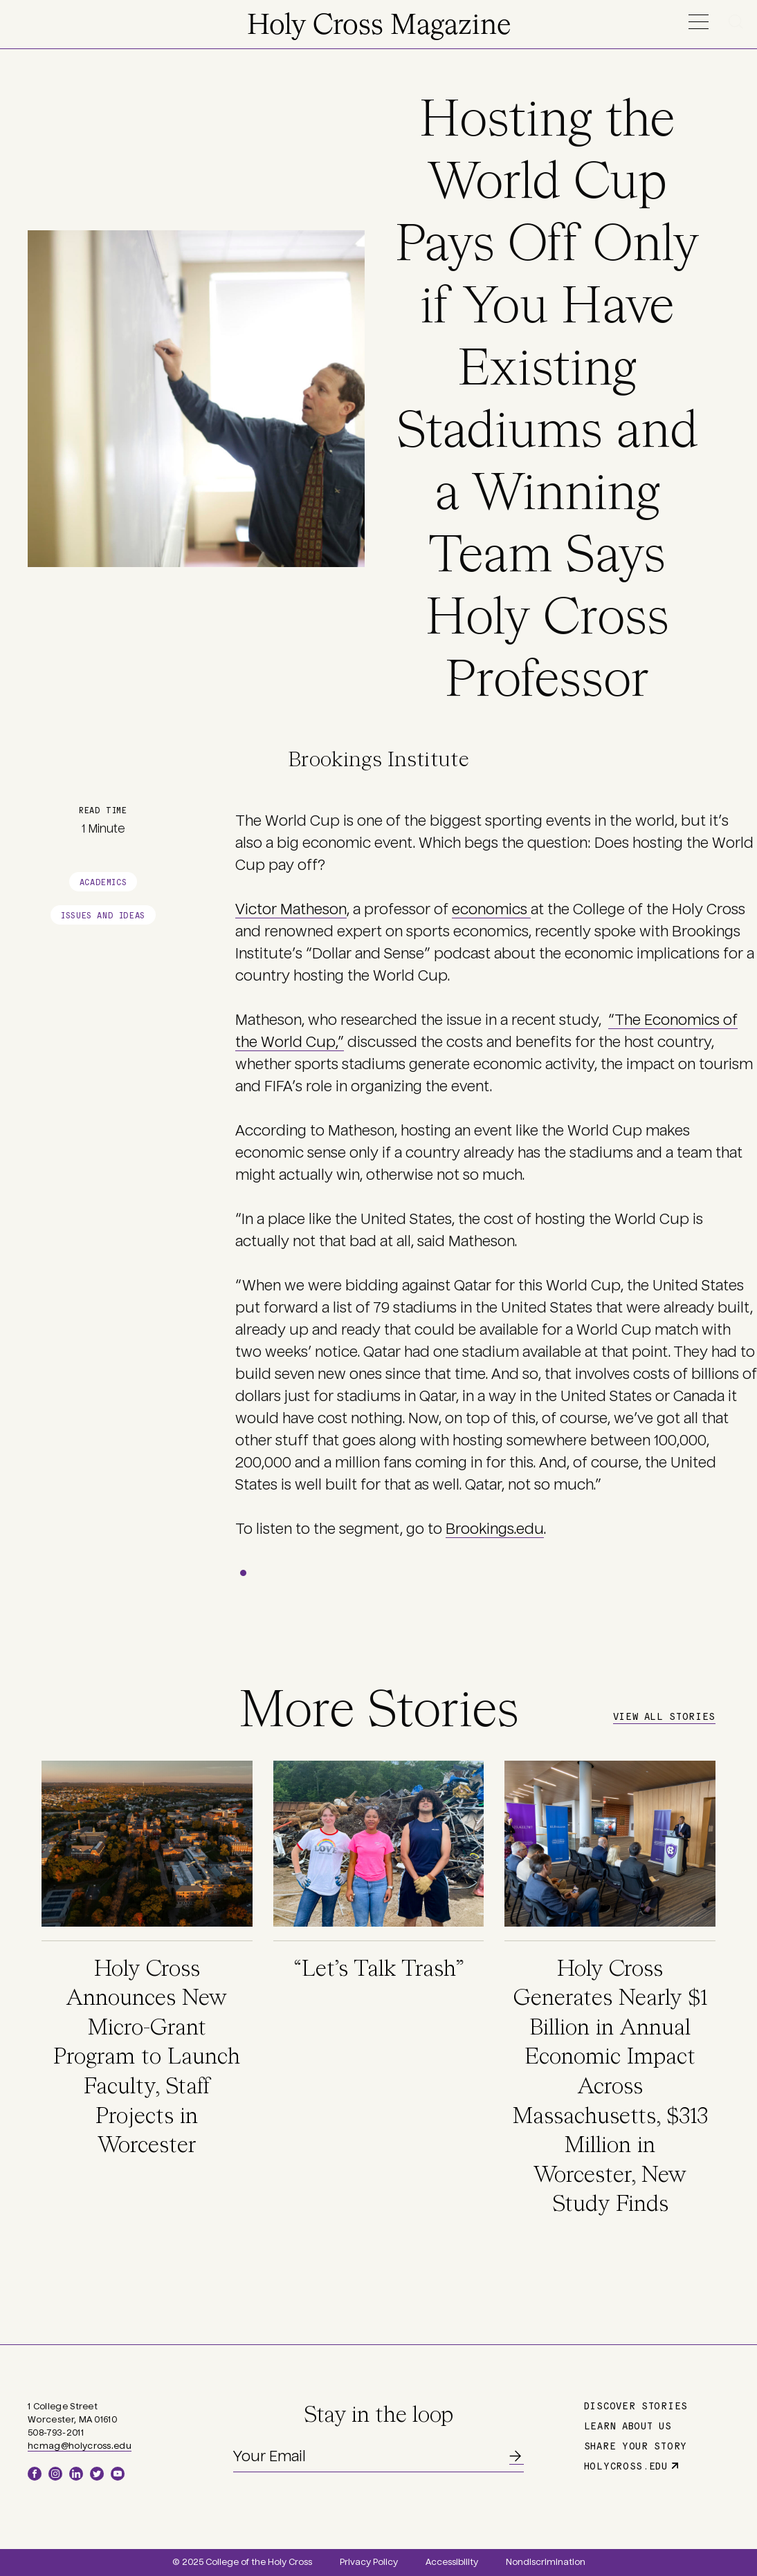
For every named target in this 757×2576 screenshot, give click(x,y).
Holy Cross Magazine (379, 26)
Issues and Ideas (103, 914)
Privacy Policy (369, 2562)
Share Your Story (635, 2445)
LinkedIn (76, 2474)
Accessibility (452, 2562)
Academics (103, 881)
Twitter (97, 2474)
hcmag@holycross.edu (79, 2446)
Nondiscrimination (545, 2562)
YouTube (118, 2474)
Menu (698, 22)
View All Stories (664, 1715)
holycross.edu (626, 2465)
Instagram (55, 2474)
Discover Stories (636, 2405)
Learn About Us (628, 2425)
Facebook (35, 2474)
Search (738, 22)
